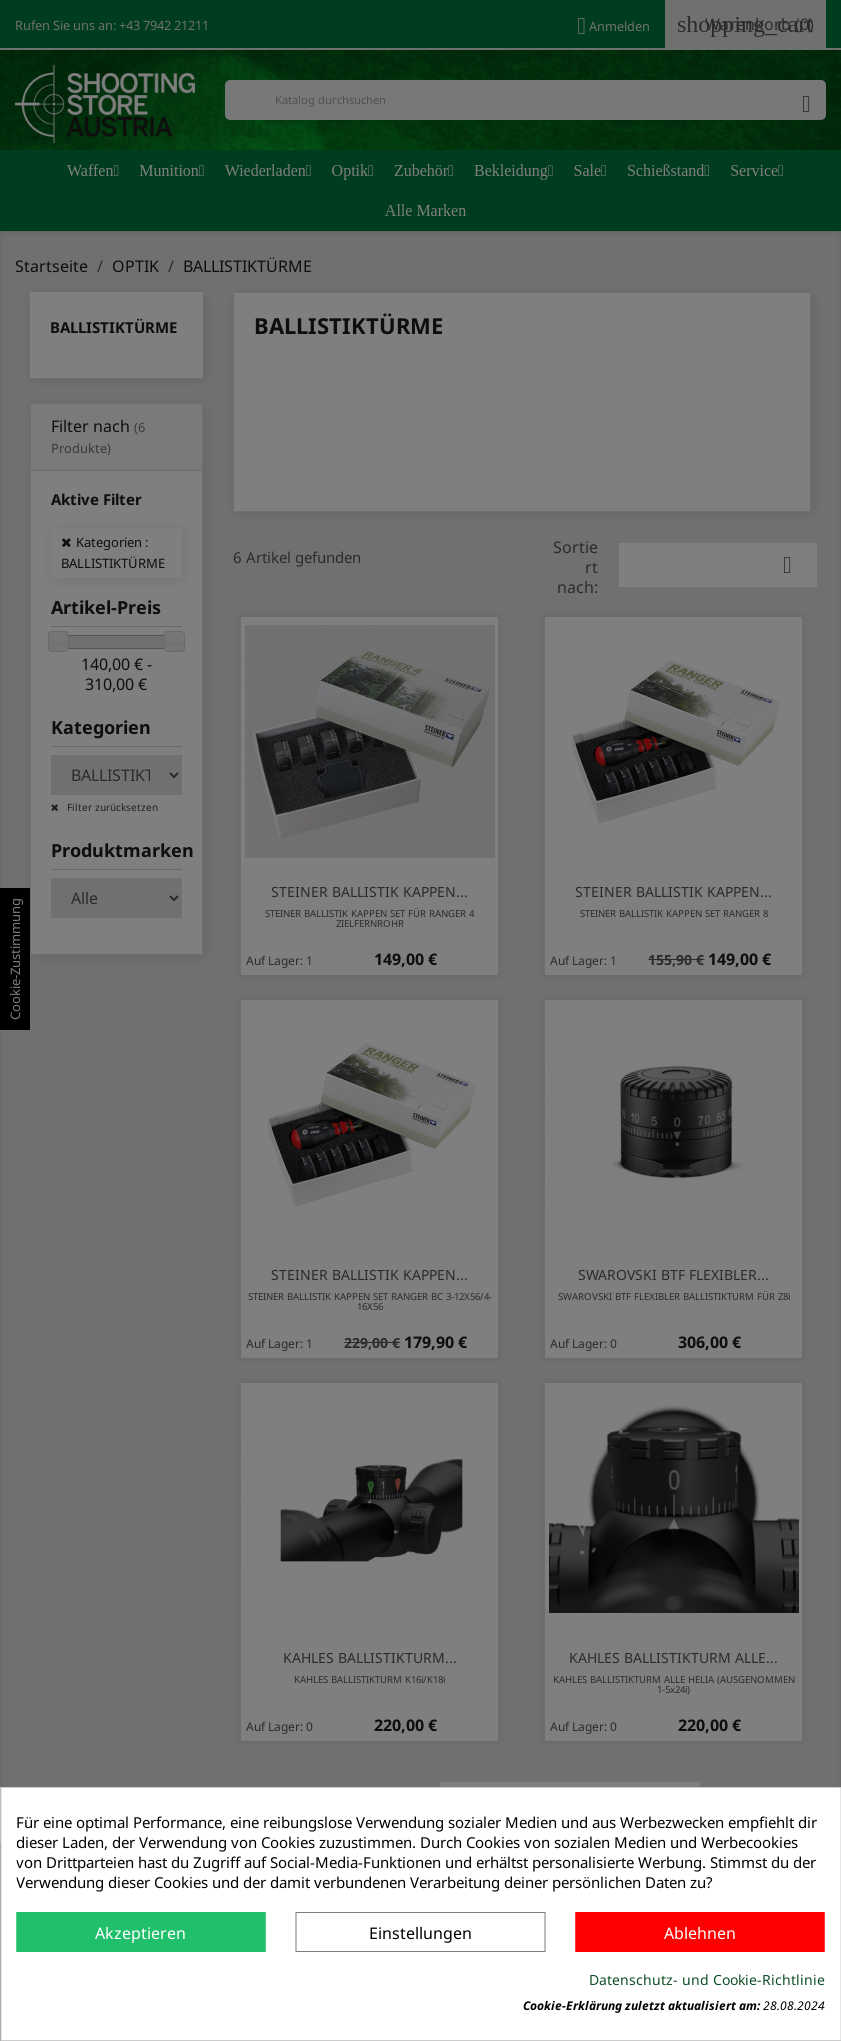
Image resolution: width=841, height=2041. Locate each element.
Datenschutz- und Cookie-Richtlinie (707, 1979)
